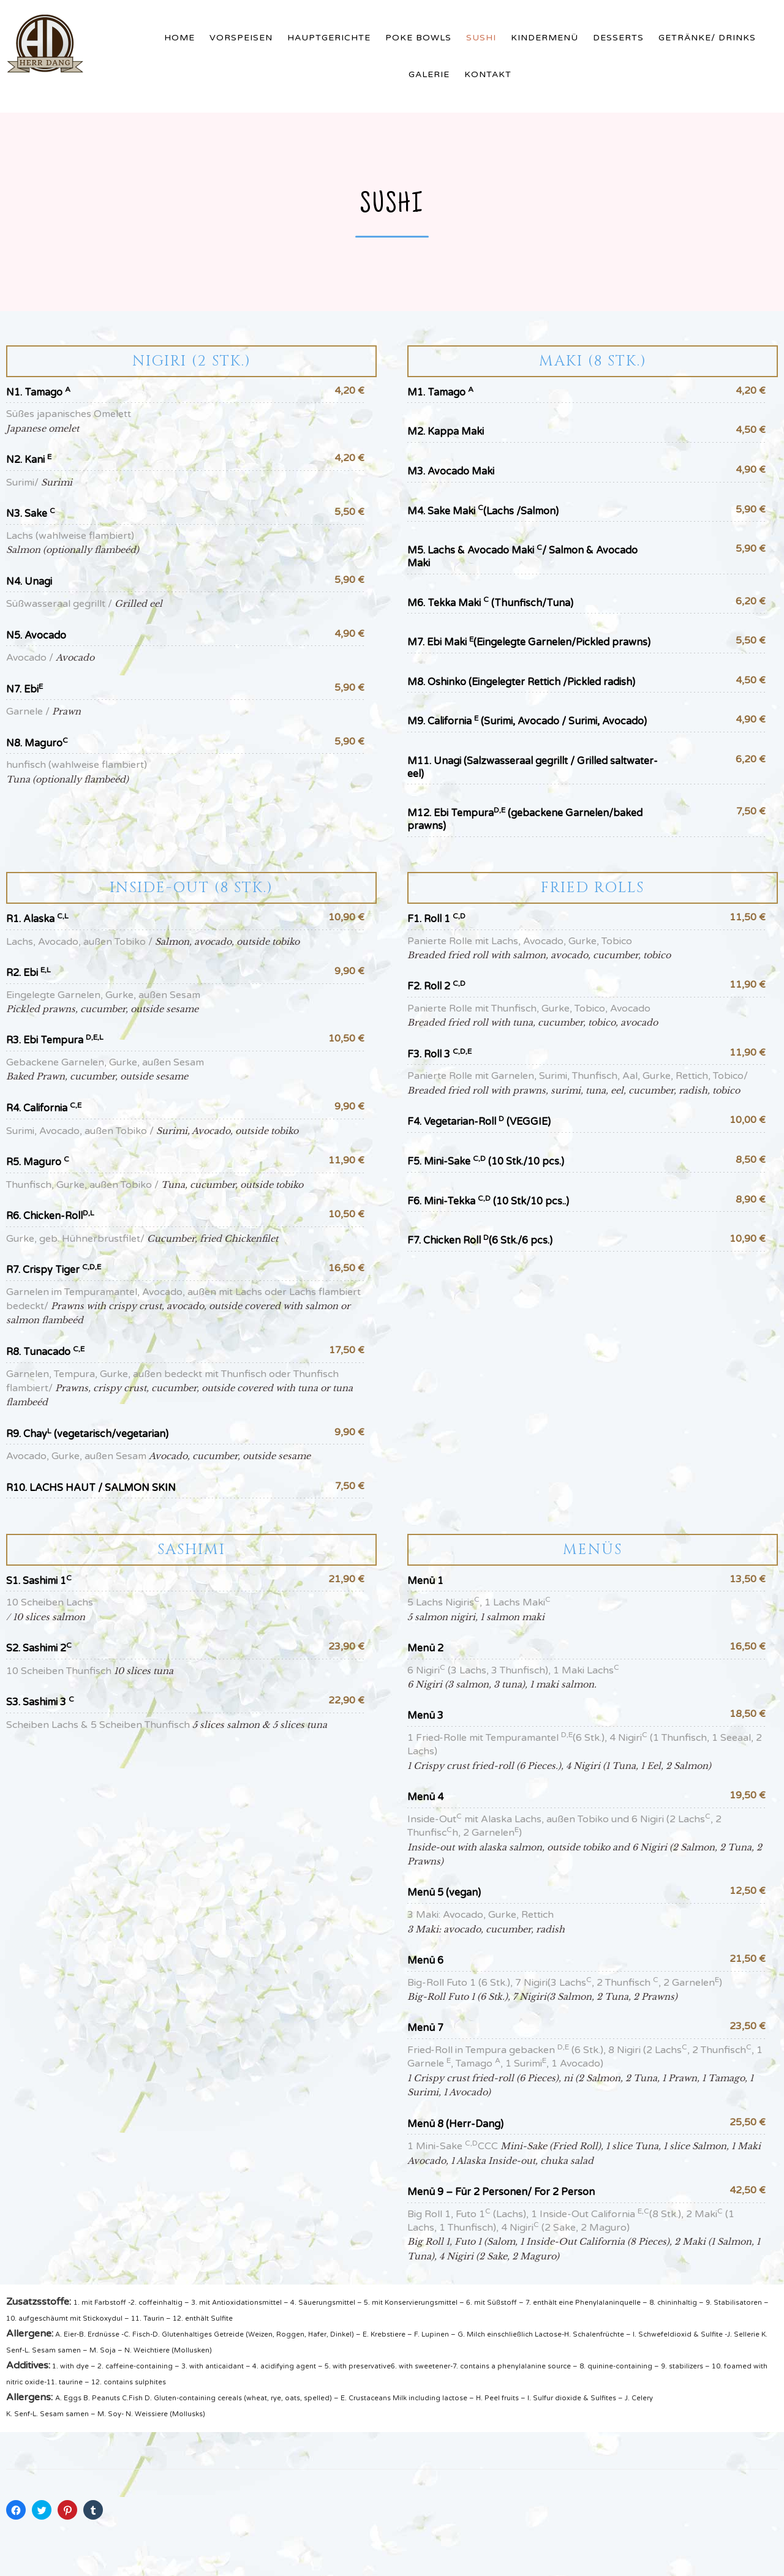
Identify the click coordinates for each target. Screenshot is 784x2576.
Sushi (481, 37)
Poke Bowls (418, 37)
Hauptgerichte (329, 37)
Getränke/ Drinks (707, 37)
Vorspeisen (241, 37)
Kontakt (487, 74)
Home (179, 37)
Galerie (429, 74)
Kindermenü (544, 37)
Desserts (618, 37)
